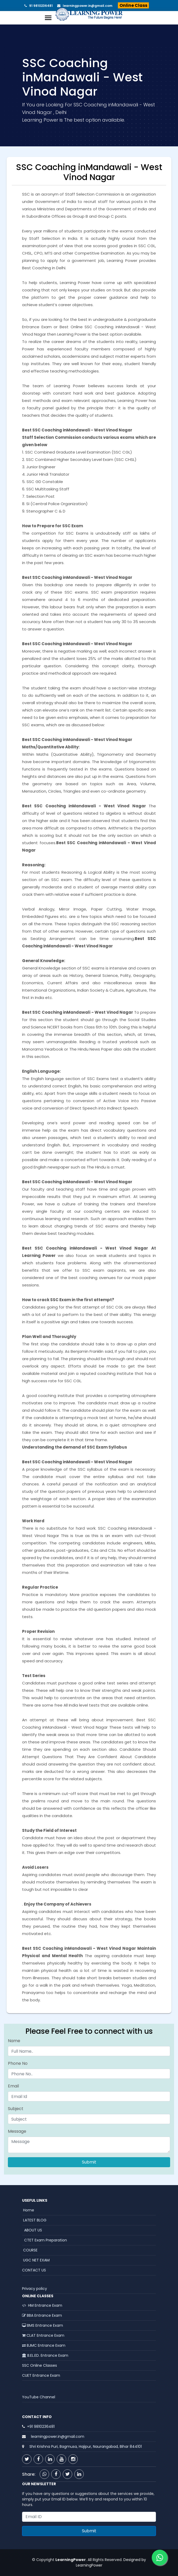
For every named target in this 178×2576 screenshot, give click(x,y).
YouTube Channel (38, 2397)
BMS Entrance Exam (42, 2325)
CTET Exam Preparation (44, 2240)
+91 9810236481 (41, 2426)
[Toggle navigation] (48, 17)
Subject (15, 2109)
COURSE (30, 2250)
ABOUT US (32, 2230)
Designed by (134, 2559)
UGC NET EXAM (36, 2260)
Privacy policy (34, 2288)
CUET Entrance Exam (41, 2375)
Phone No (18, 2063)
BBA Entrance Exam (42, 2315)
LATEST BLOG (34, 2220)
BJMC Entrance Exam (43, 2345)
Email (13, 2086)
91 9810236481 (40, 5)
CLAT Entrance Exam (43, 2335)
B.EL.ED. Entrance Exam (45, 2355)
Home (28, 2210)
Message (17, 2131)
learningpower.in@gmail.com (86, 5)
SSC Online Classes (39, 2365)
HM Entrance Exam (42, 2305)
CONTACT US (34, 2270)
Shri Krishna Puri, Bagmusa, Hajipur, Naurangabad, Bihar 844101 (84, 2446)
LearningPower (89, 2565)
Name (14, 2041)
